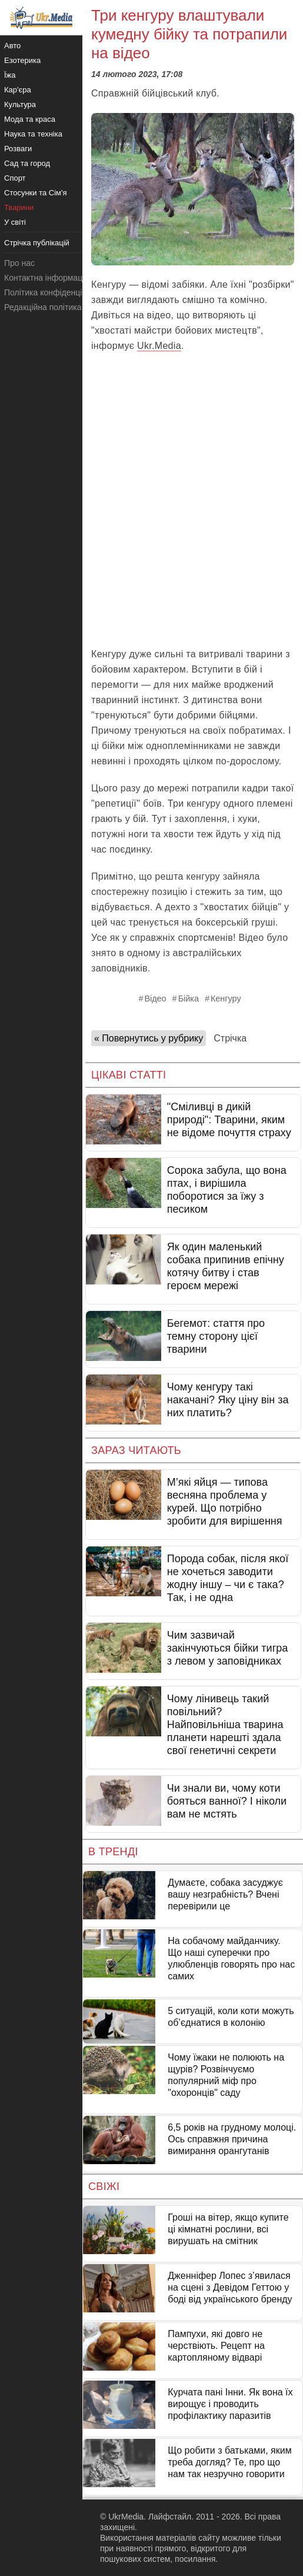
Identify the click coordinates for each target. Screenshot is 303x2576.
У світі (15, 222)
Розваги (18, 148)
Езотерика (22, 60)
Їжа (10, 75)
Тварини (19, 207)
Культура (20, 104)
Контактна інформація (46, 277)
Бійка (188, 998)
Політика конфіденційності (54, 292)
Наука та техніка (33, 133)
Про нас (19, 263)
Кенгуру (226, 998)
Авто (12, 45)
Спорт (15, 178)
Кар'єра (17, 89)
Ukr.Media (159, 346)
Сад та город (27, 163)
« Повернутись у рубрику (148, 1038)
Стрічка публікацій (36, 242)
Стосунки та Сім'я (35, 192)
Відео (155, 998)
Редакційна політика (42, 307)
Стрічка (230, 1038)
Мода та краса (29, 119)
